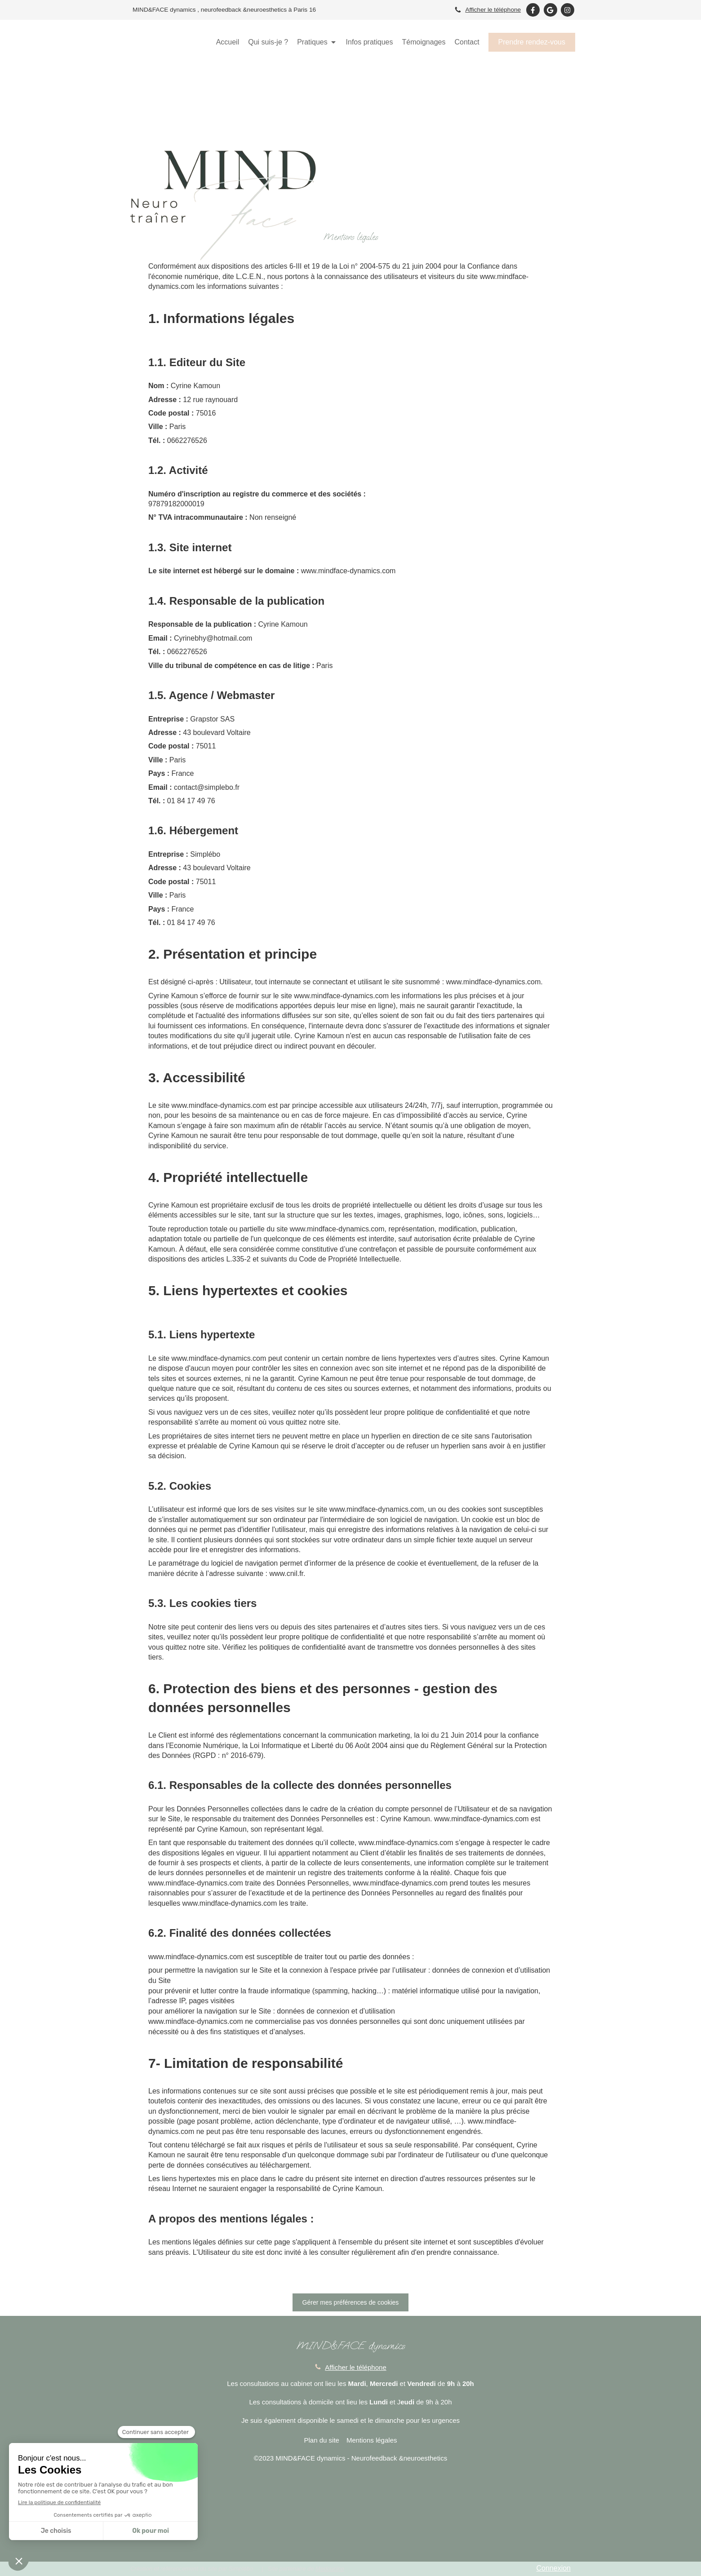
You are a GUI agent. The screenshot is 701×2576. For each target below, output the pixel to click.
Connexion (554, 2568)
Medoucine (329, 2568)
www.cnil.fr (286, 1573)
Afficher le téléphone (493, 9)
